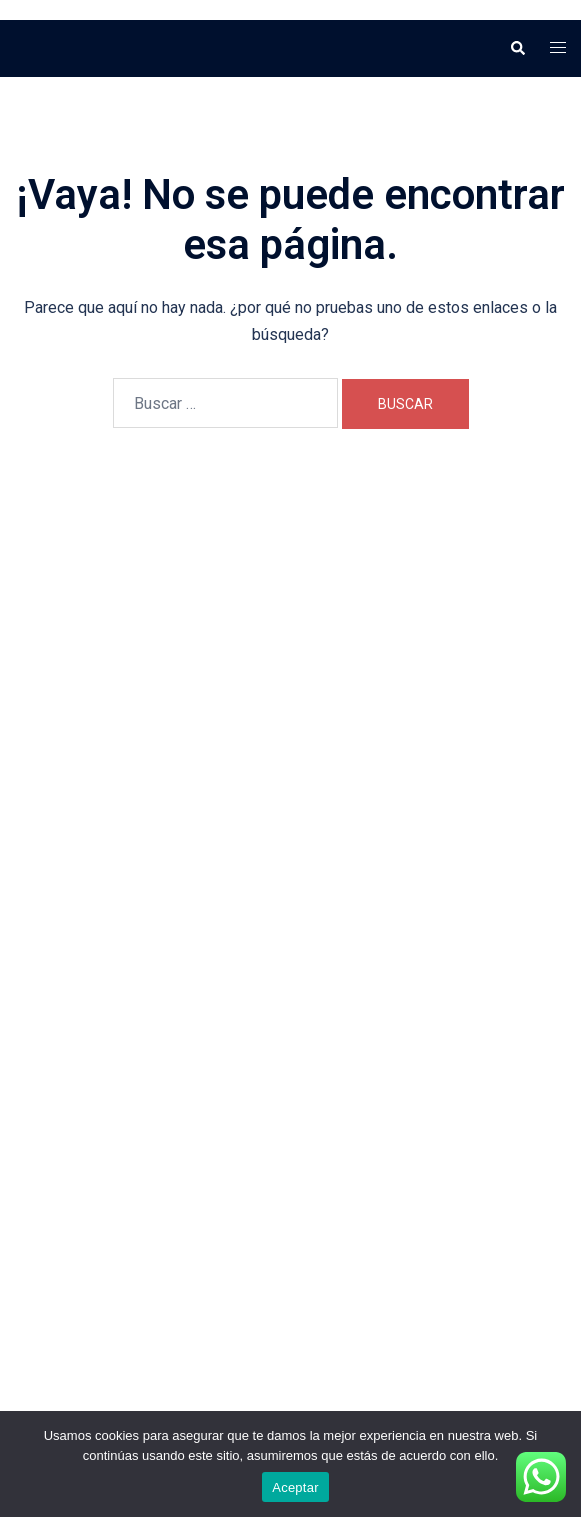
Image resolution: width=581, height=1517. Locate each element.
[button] (517, 48)
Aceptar (295, 1487)
